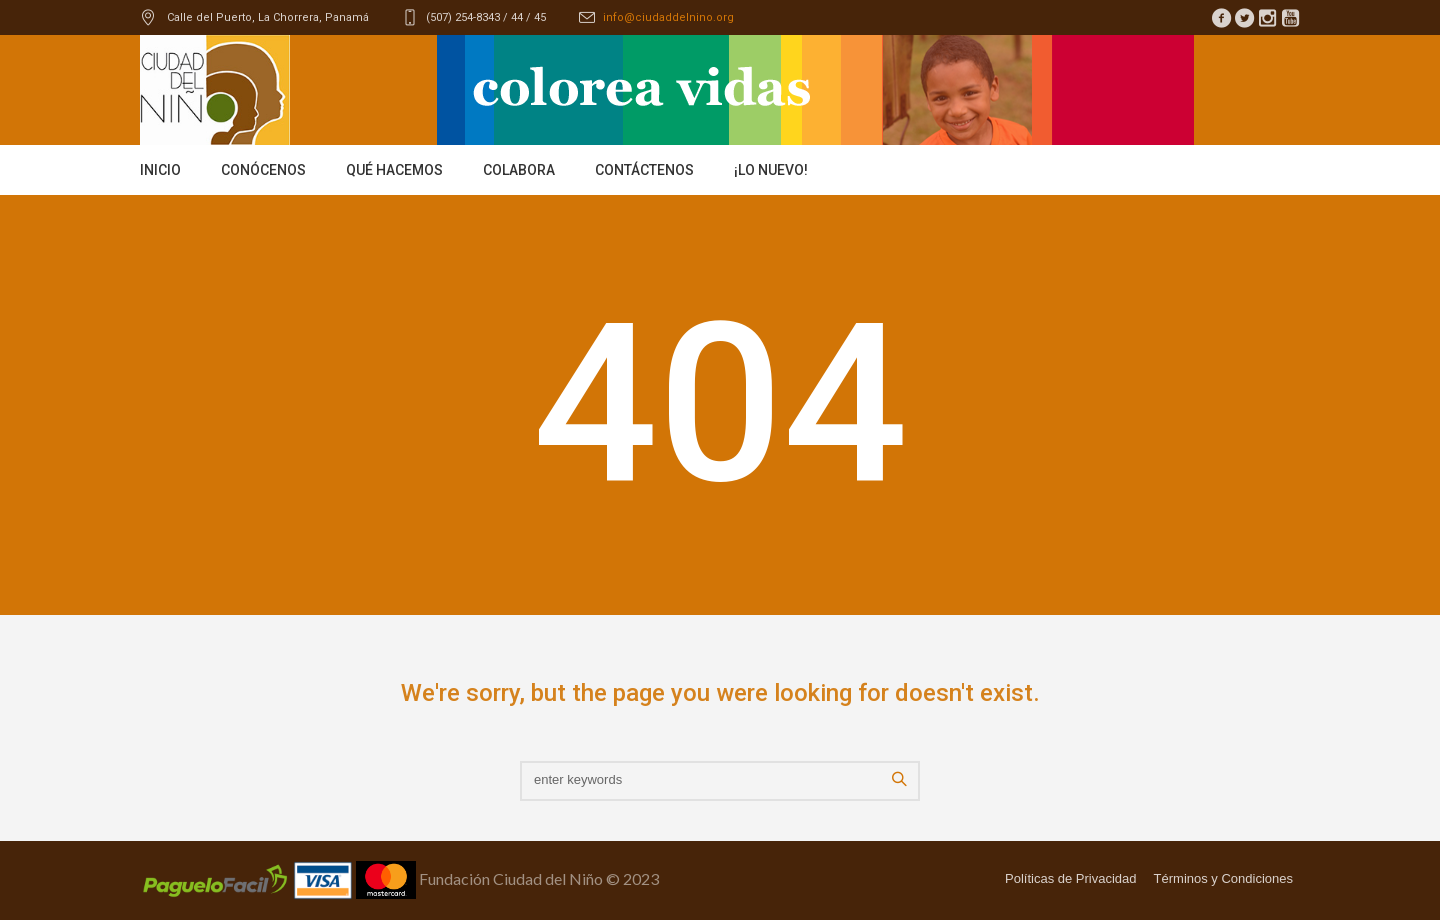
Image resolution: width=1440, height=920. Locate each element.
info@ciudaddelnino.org (668, 17)
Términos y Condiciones (1223, 878)
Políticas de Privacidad (1071, 878)
